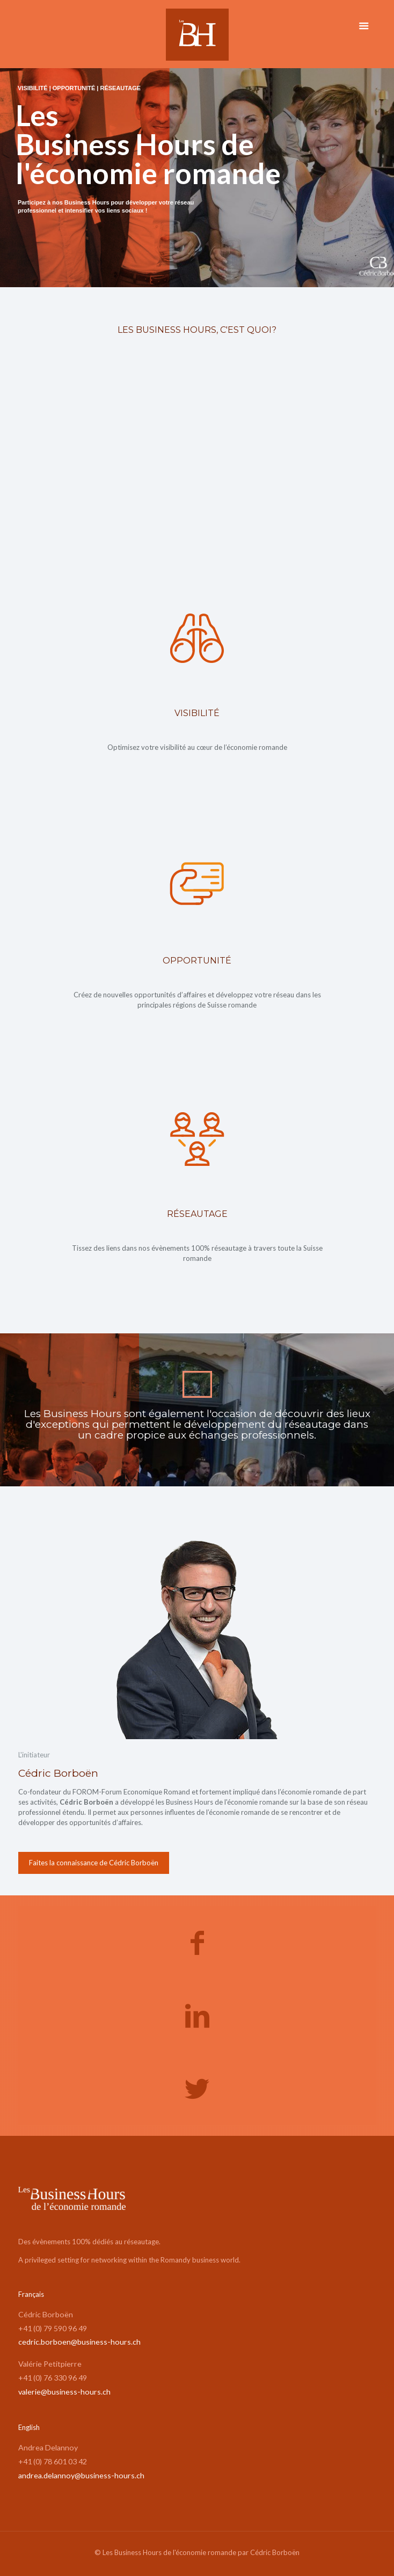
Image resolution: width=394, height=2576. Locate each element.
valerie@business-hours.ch (64, 2391)
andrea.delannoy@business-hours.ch (81, 2475)
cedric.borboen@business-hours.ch (79, 2341)
